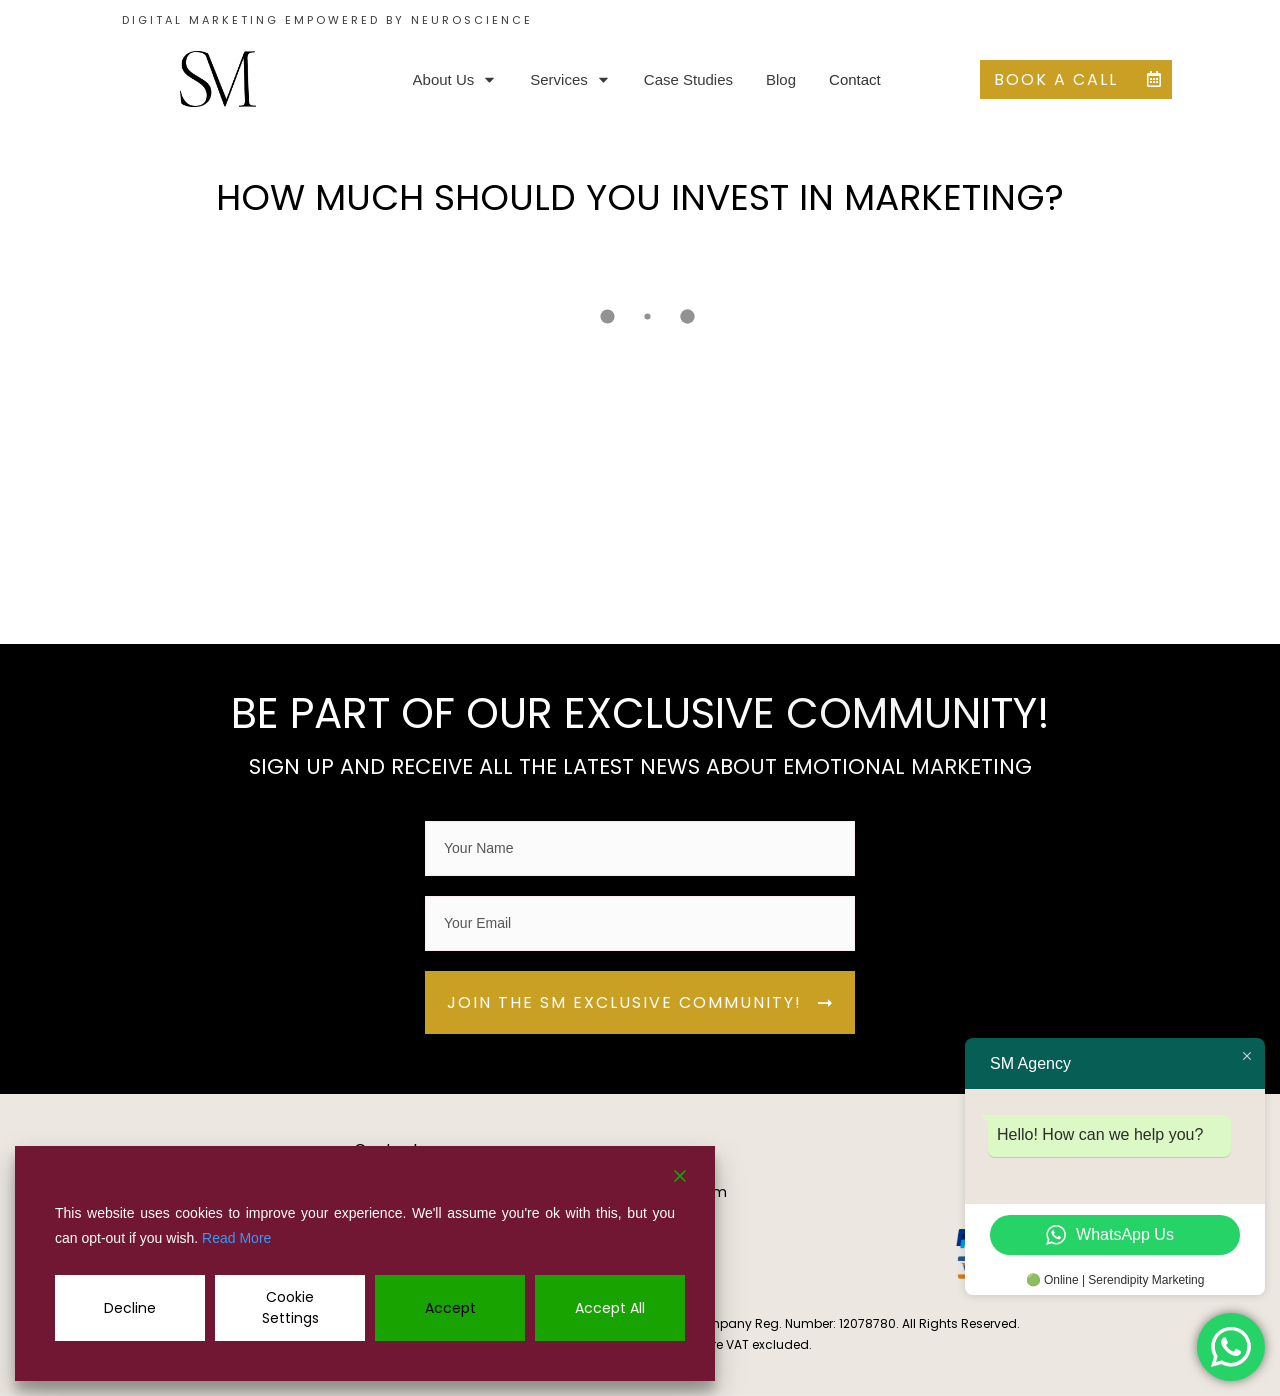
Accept (450, 1308)
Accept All (610, 1308)
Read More (236, 1238)
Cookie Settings (290, 1307)
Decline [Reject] (130, 1308)
